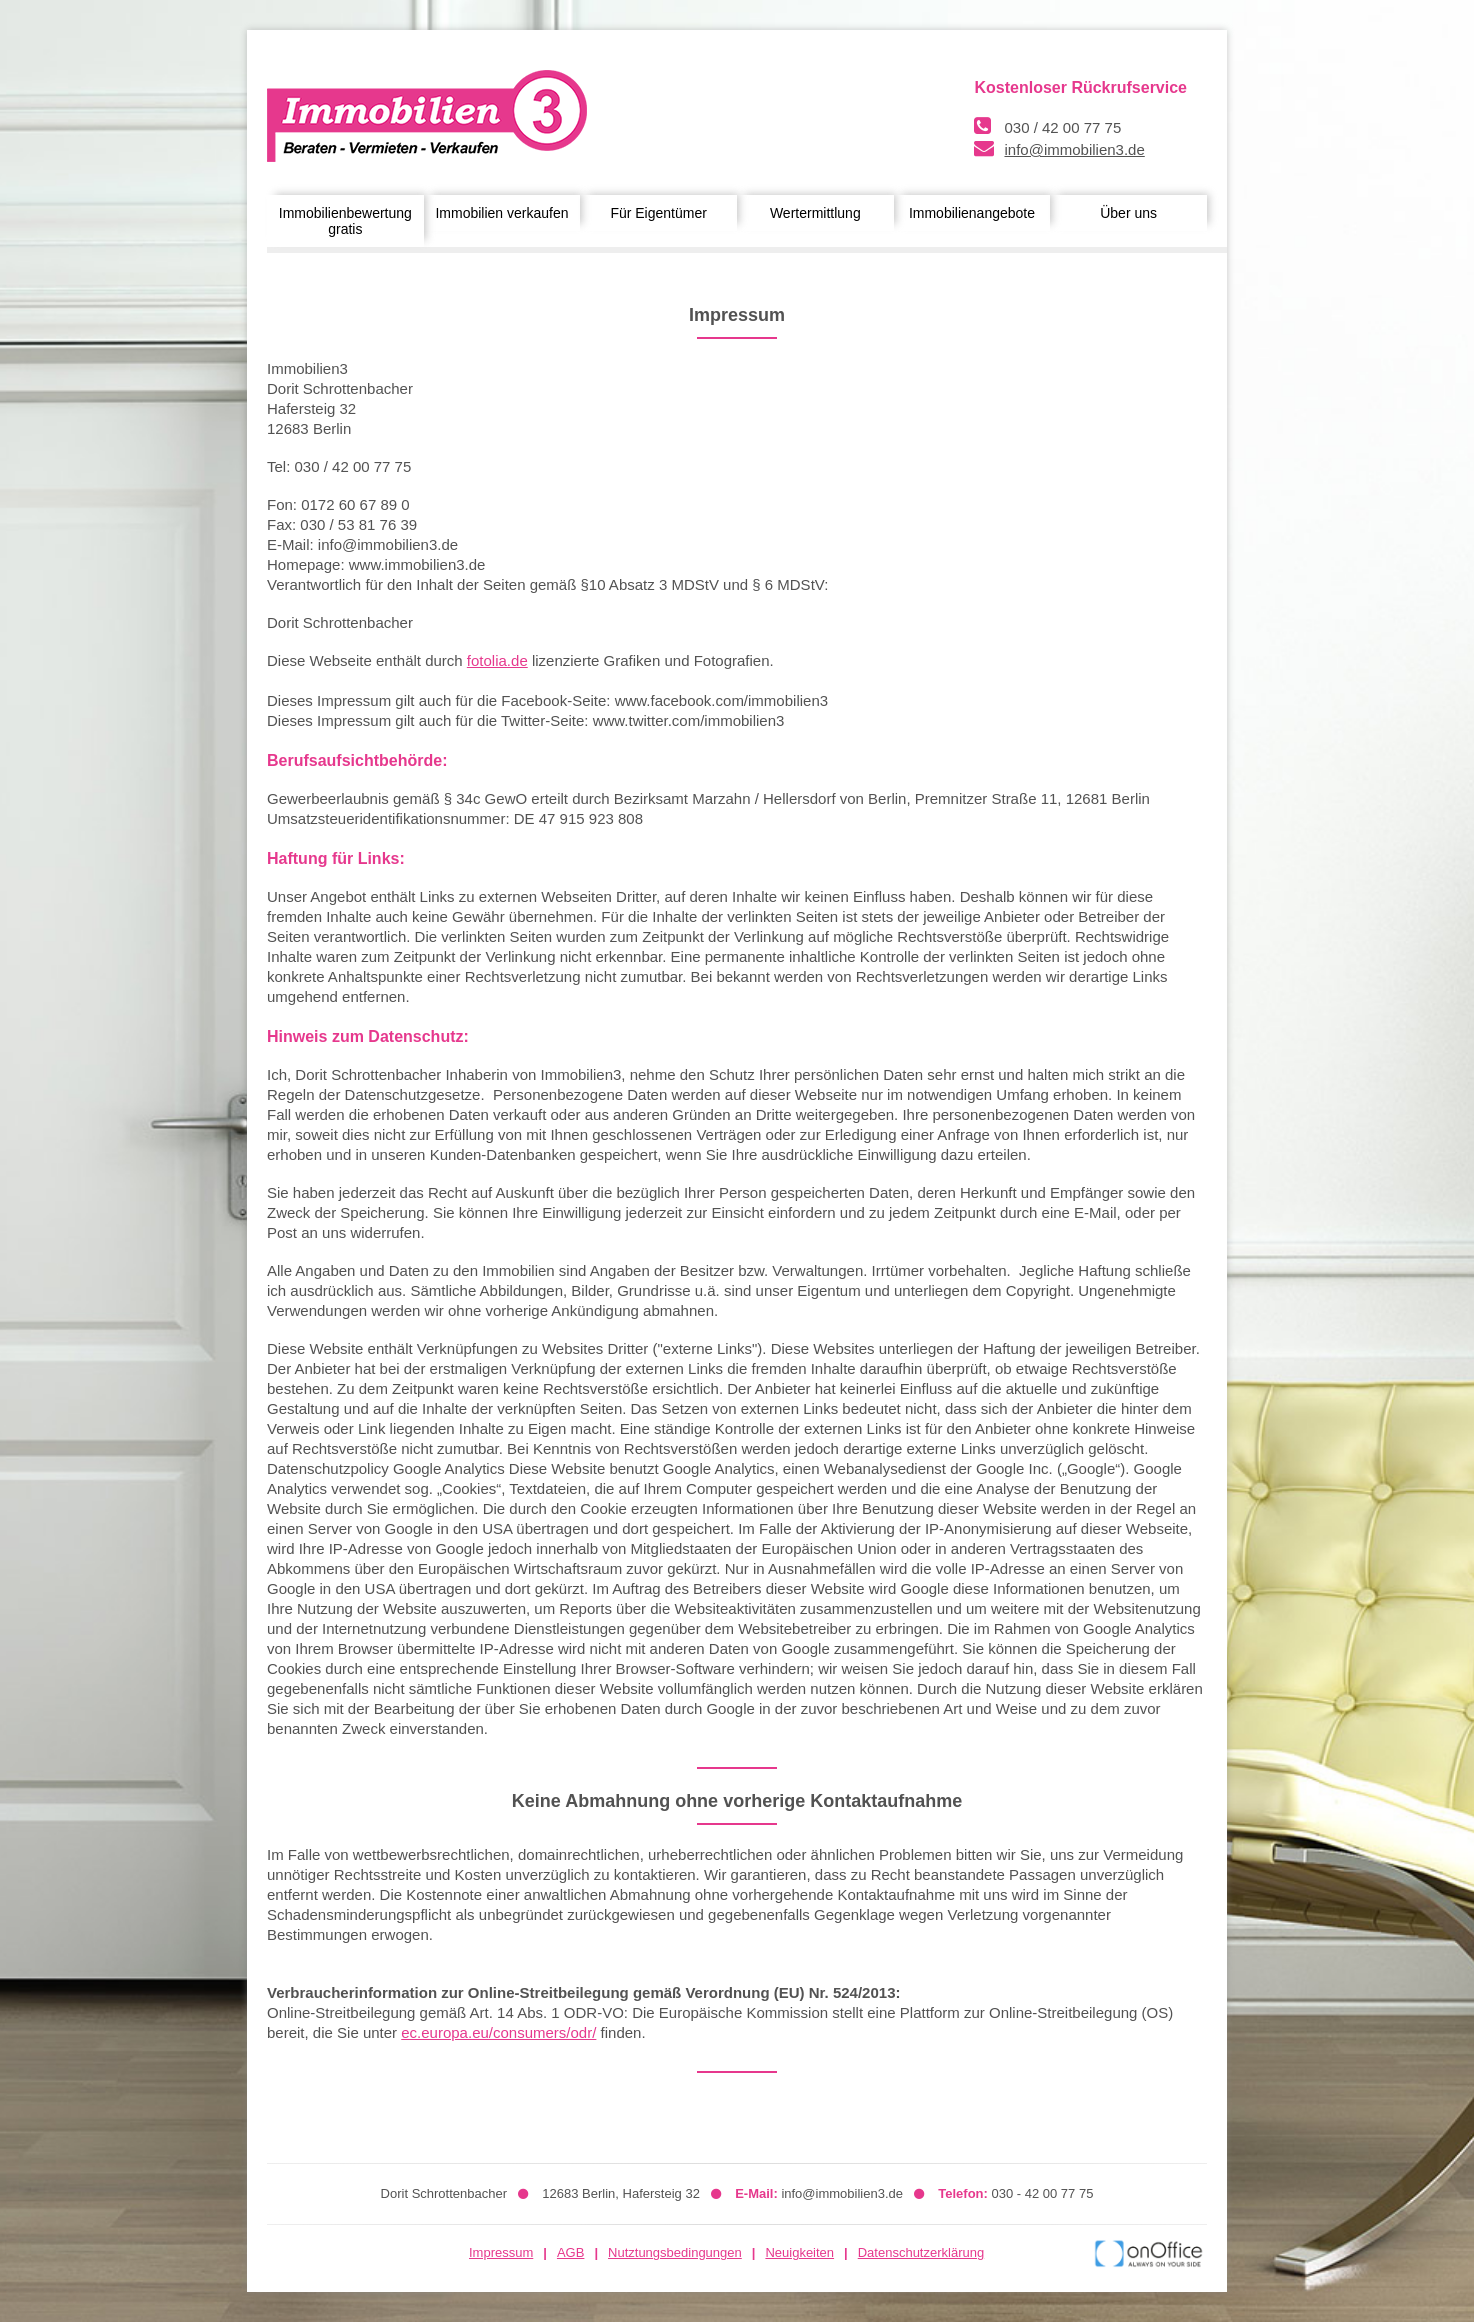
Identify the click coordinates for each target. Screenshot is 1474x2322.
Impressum (501, 2252)
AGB (570, 2252)
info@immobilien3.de (1074, 149)
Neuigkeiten (799, 2252)
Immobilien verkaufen (501, 213)
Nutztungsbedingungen (675, 2252)
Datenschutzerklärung (921, 2252)
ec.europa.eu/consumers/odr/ (498, 2032)
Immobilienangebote (972, 213)
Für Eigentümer (658, 213)
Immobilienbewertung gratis (345, 221)
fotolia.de (497, 660)
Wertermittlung (815, 213)
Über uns (1128, 213)
